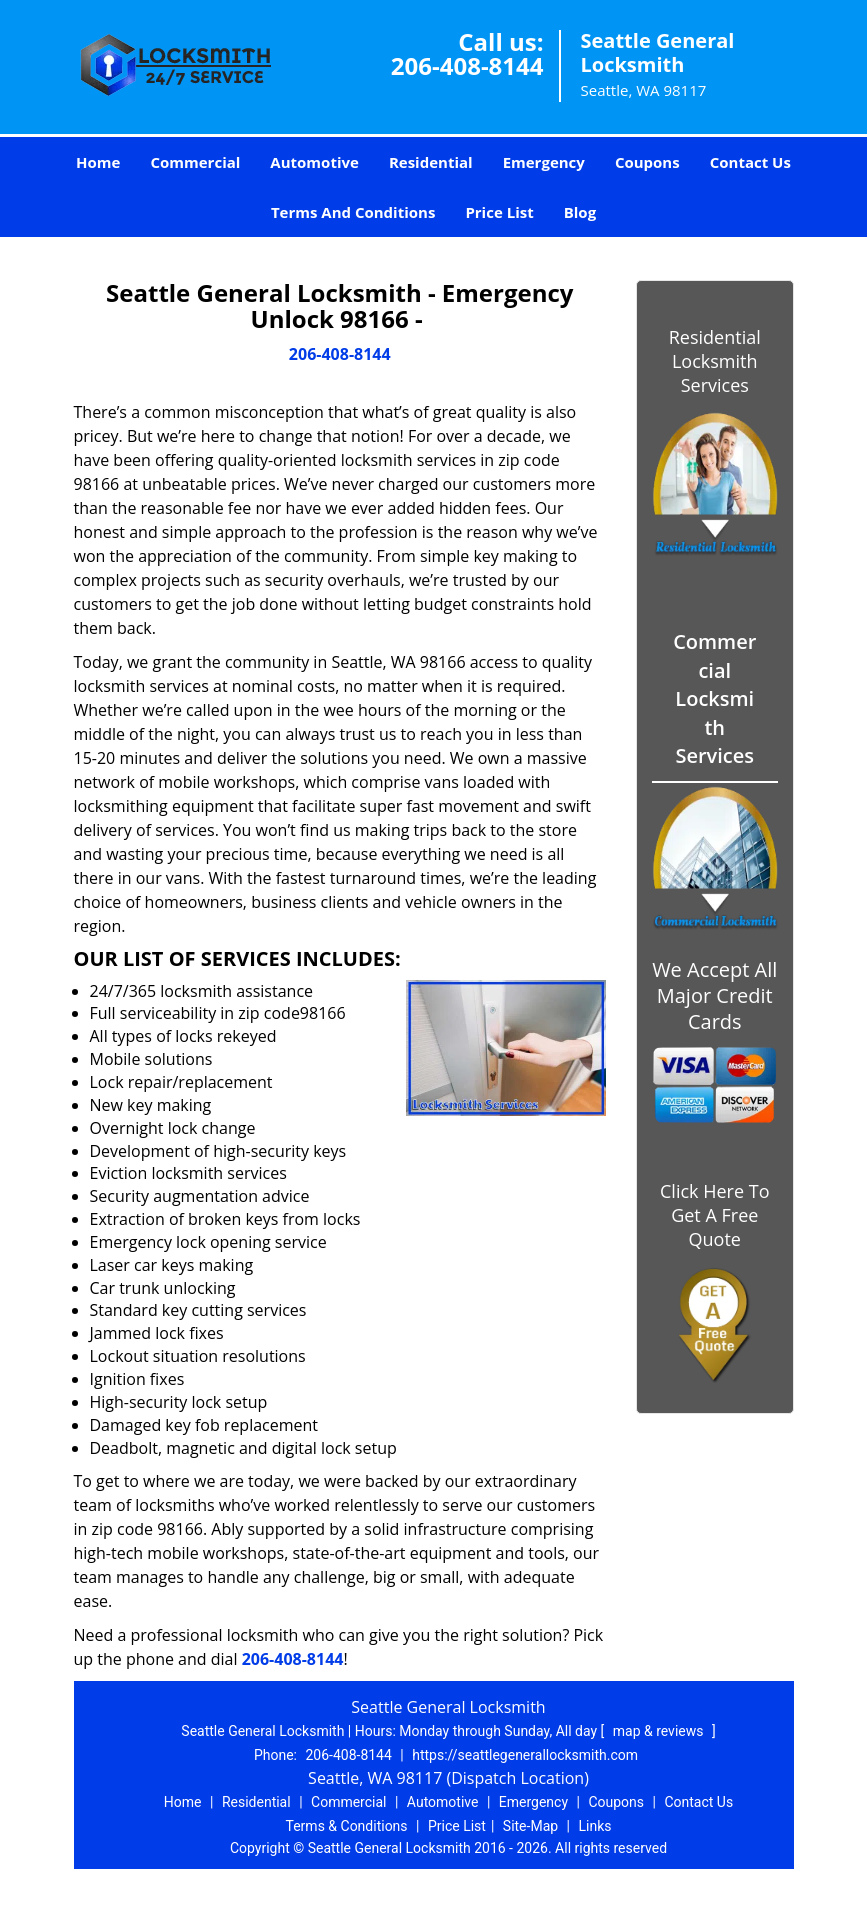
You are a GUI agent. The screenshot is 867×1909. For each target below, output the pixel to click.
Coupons (647, 162)
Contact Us (750, 162)
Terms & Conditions (347, 1826)
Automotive (314, 162)
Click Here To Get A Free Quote (714, 1215)
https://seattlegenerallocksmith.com (525, 1755)
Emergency (544, 162)
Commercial (195, 162)
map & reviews (660, 1731)
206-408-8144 (467, 65)
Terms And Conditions (353, 212)
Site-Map (530, 1826)
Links (594, 1826)
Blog (580, 212)
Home (98, 162)
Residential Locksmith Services (715, 361)
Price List (499, 212)
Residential (431, 162)
